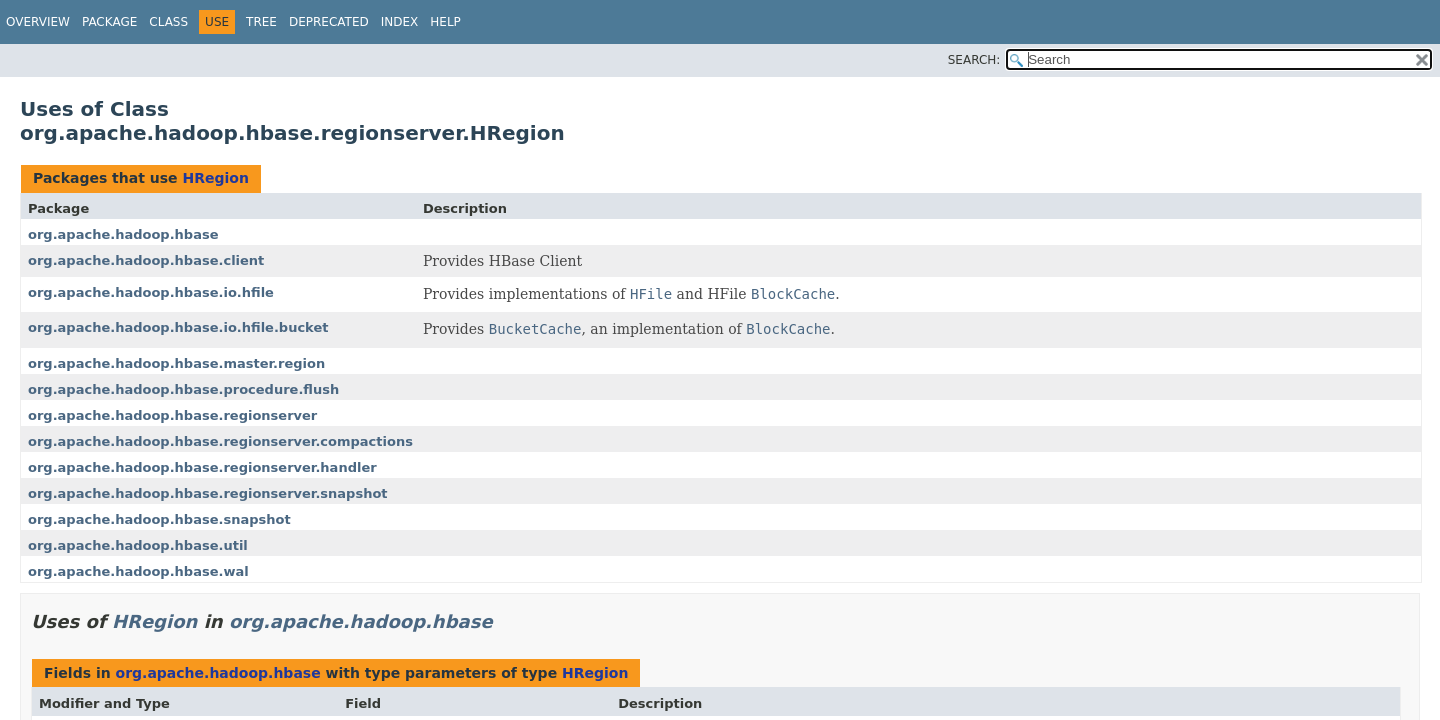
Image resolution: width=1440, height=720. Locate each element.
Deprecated (329, 22)
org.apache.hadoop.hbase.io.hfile (151, 292)
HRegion (215, 178)
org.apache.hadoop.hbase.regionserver (172, 415)
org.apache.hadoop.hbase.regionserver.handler (202, 467)
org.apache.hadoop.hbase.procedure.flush (183, 389)
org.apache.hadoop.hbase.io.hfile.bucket (178, 327)
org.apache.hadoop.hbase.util (138, 545)
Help (445, 22)
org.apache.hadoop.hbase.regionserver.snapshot (208, 493)
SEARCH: (974, 60)
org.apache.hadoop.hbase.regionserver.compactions (220, 441)
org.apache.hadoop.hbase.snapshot (159, 519)
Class (168, 22)
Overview (38, 22)
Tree (261, 22)
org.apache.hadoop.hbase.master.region (176, 363)
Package (109, 22)
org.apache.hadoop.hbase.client (146, 260)
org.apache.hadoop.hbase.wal (138, 571)
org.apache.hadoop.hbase (123, 234)
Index (400, 22)
